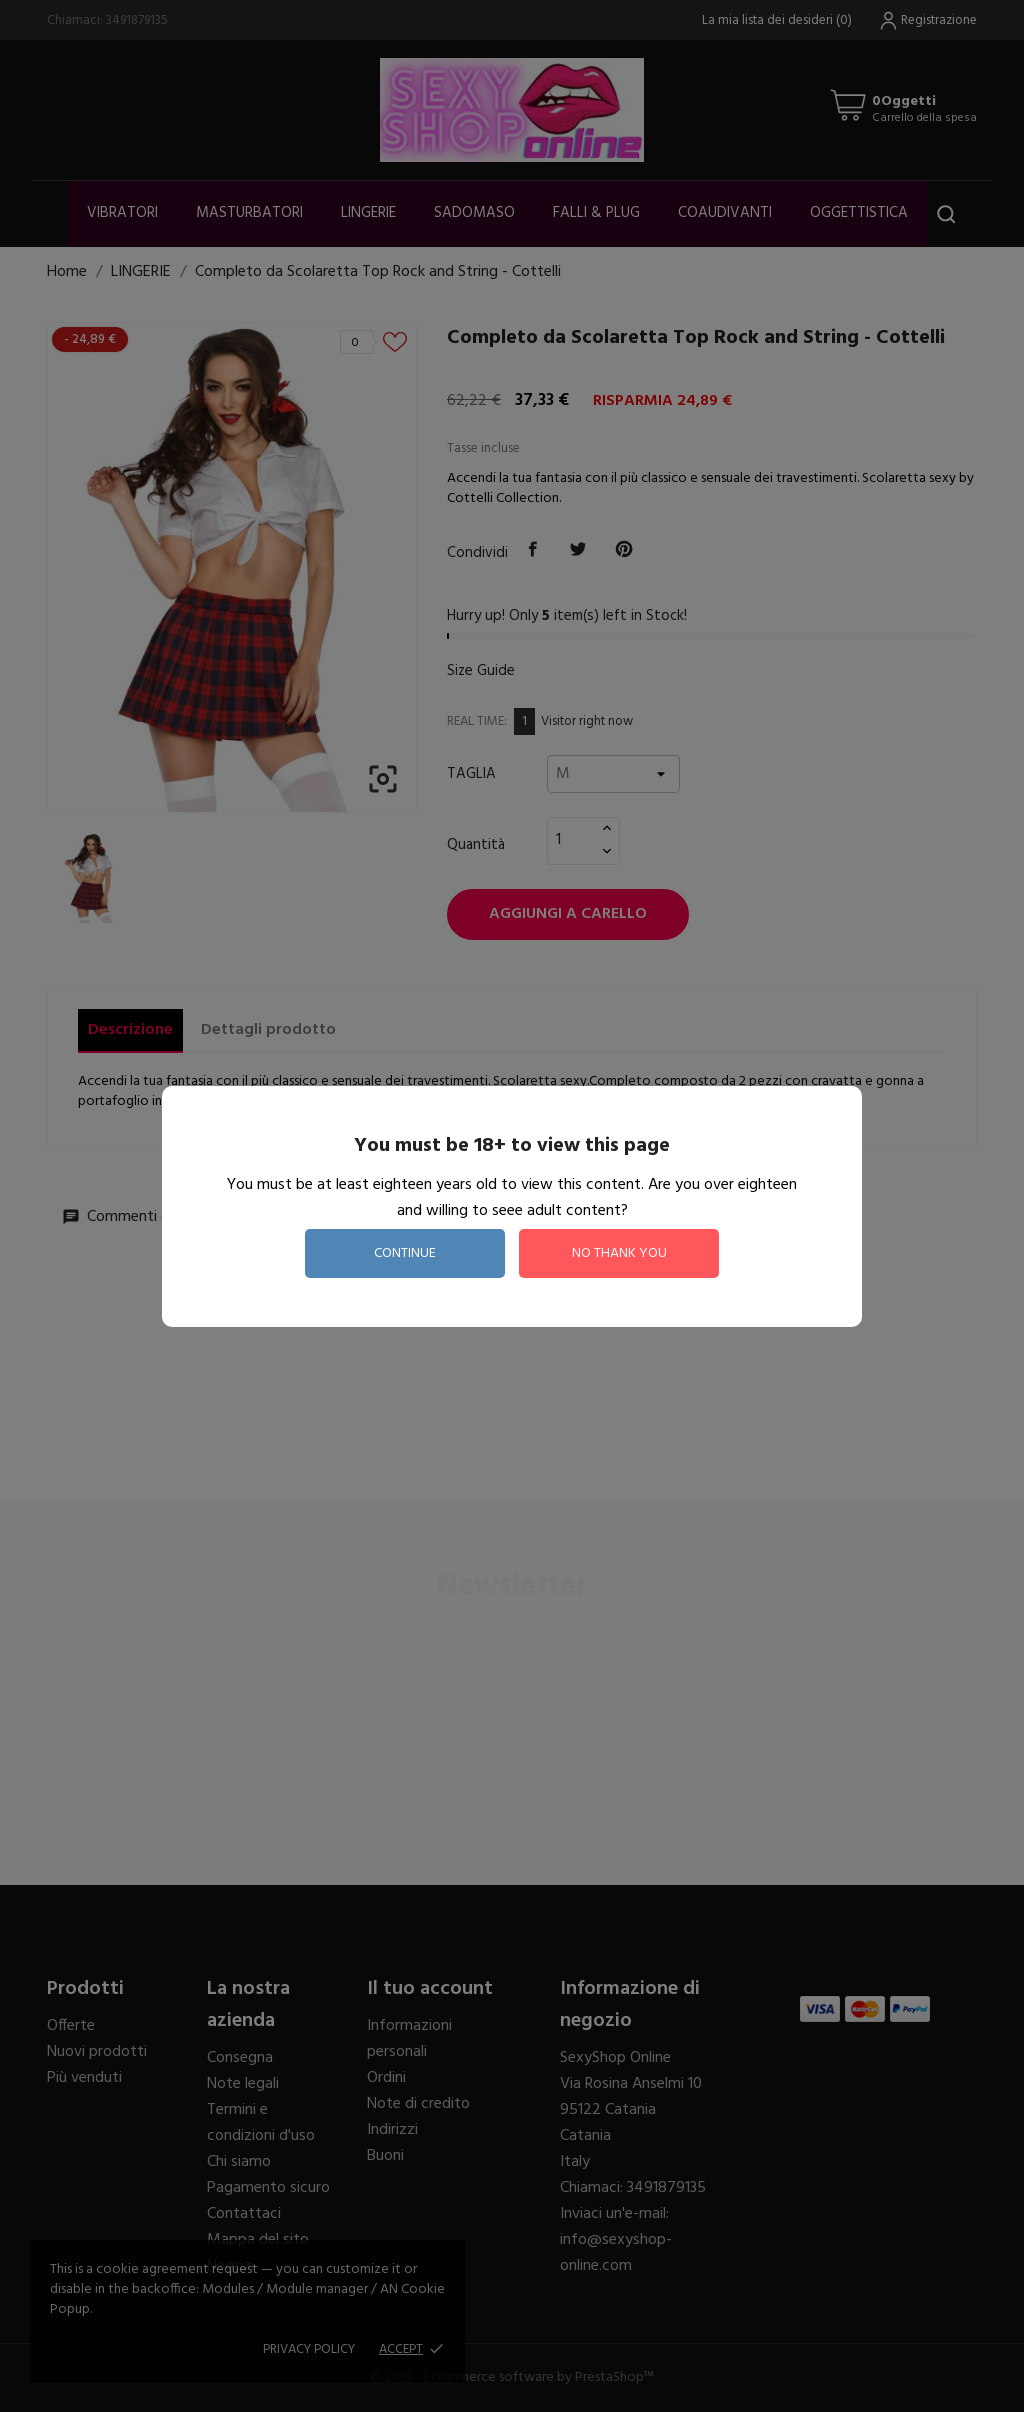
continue (405, 1253)
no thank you (619, 1253)
